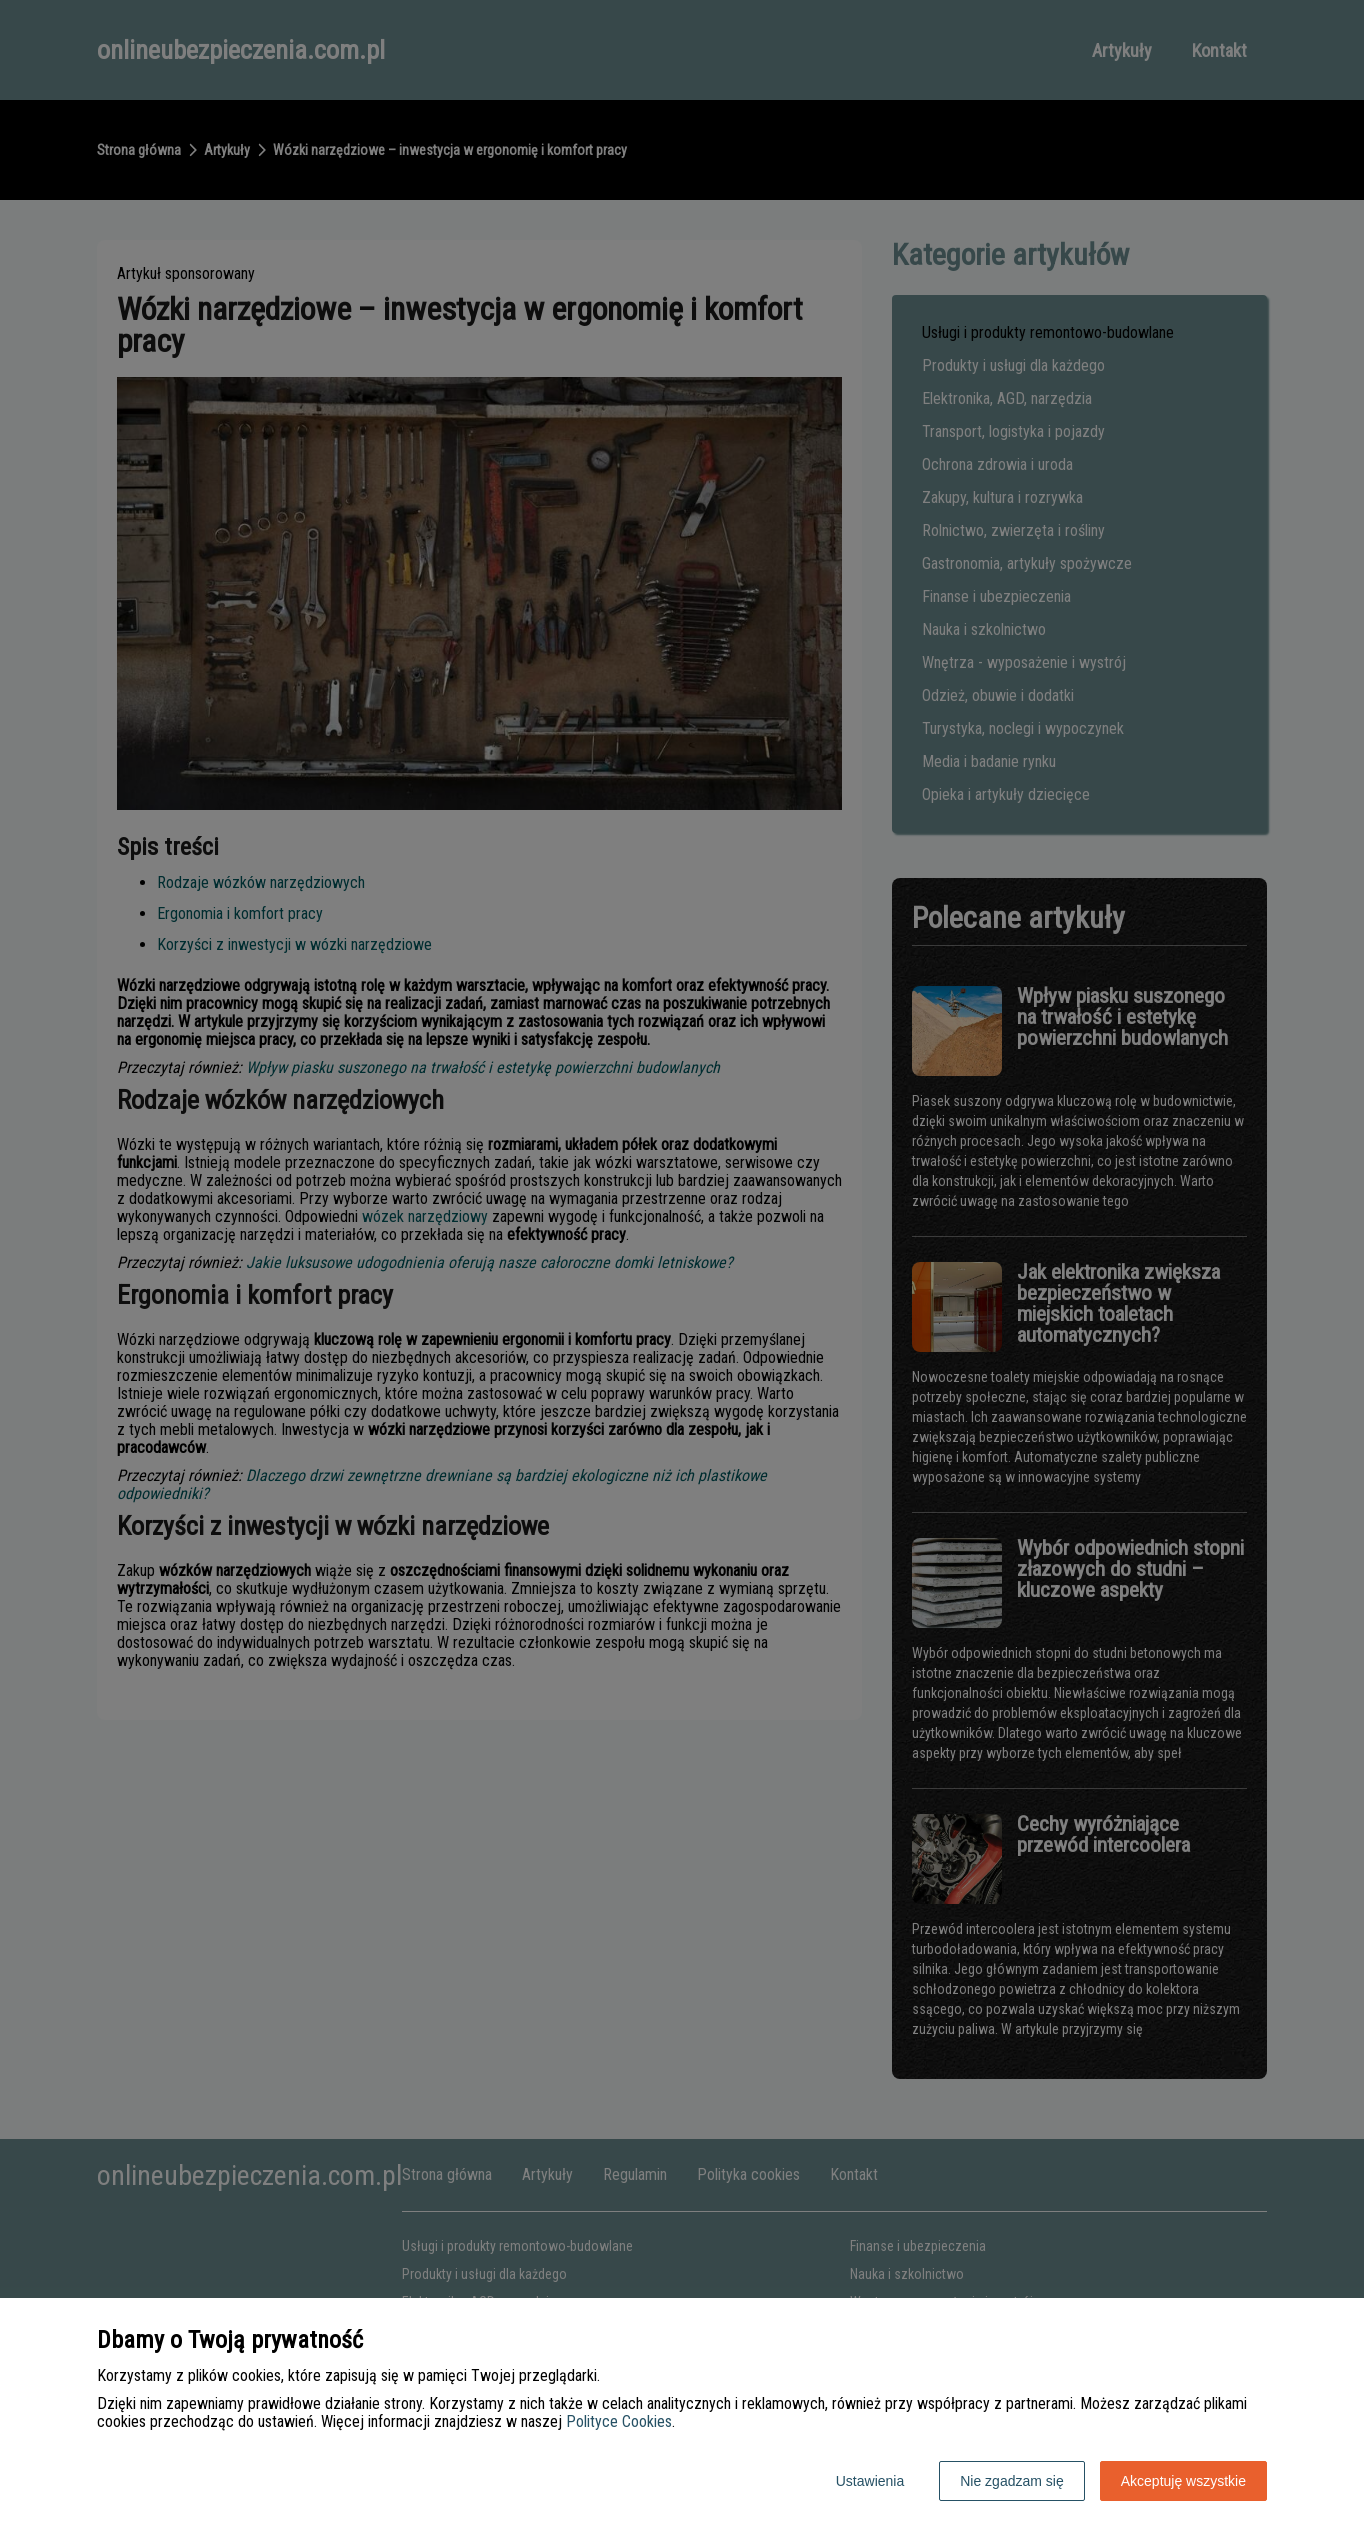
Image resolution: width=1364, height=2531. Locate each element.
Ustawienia (870, 2481)
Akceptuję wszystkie (1183, 2481)
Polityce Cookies (619, 2421)
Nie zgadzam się (1012, 2481)
